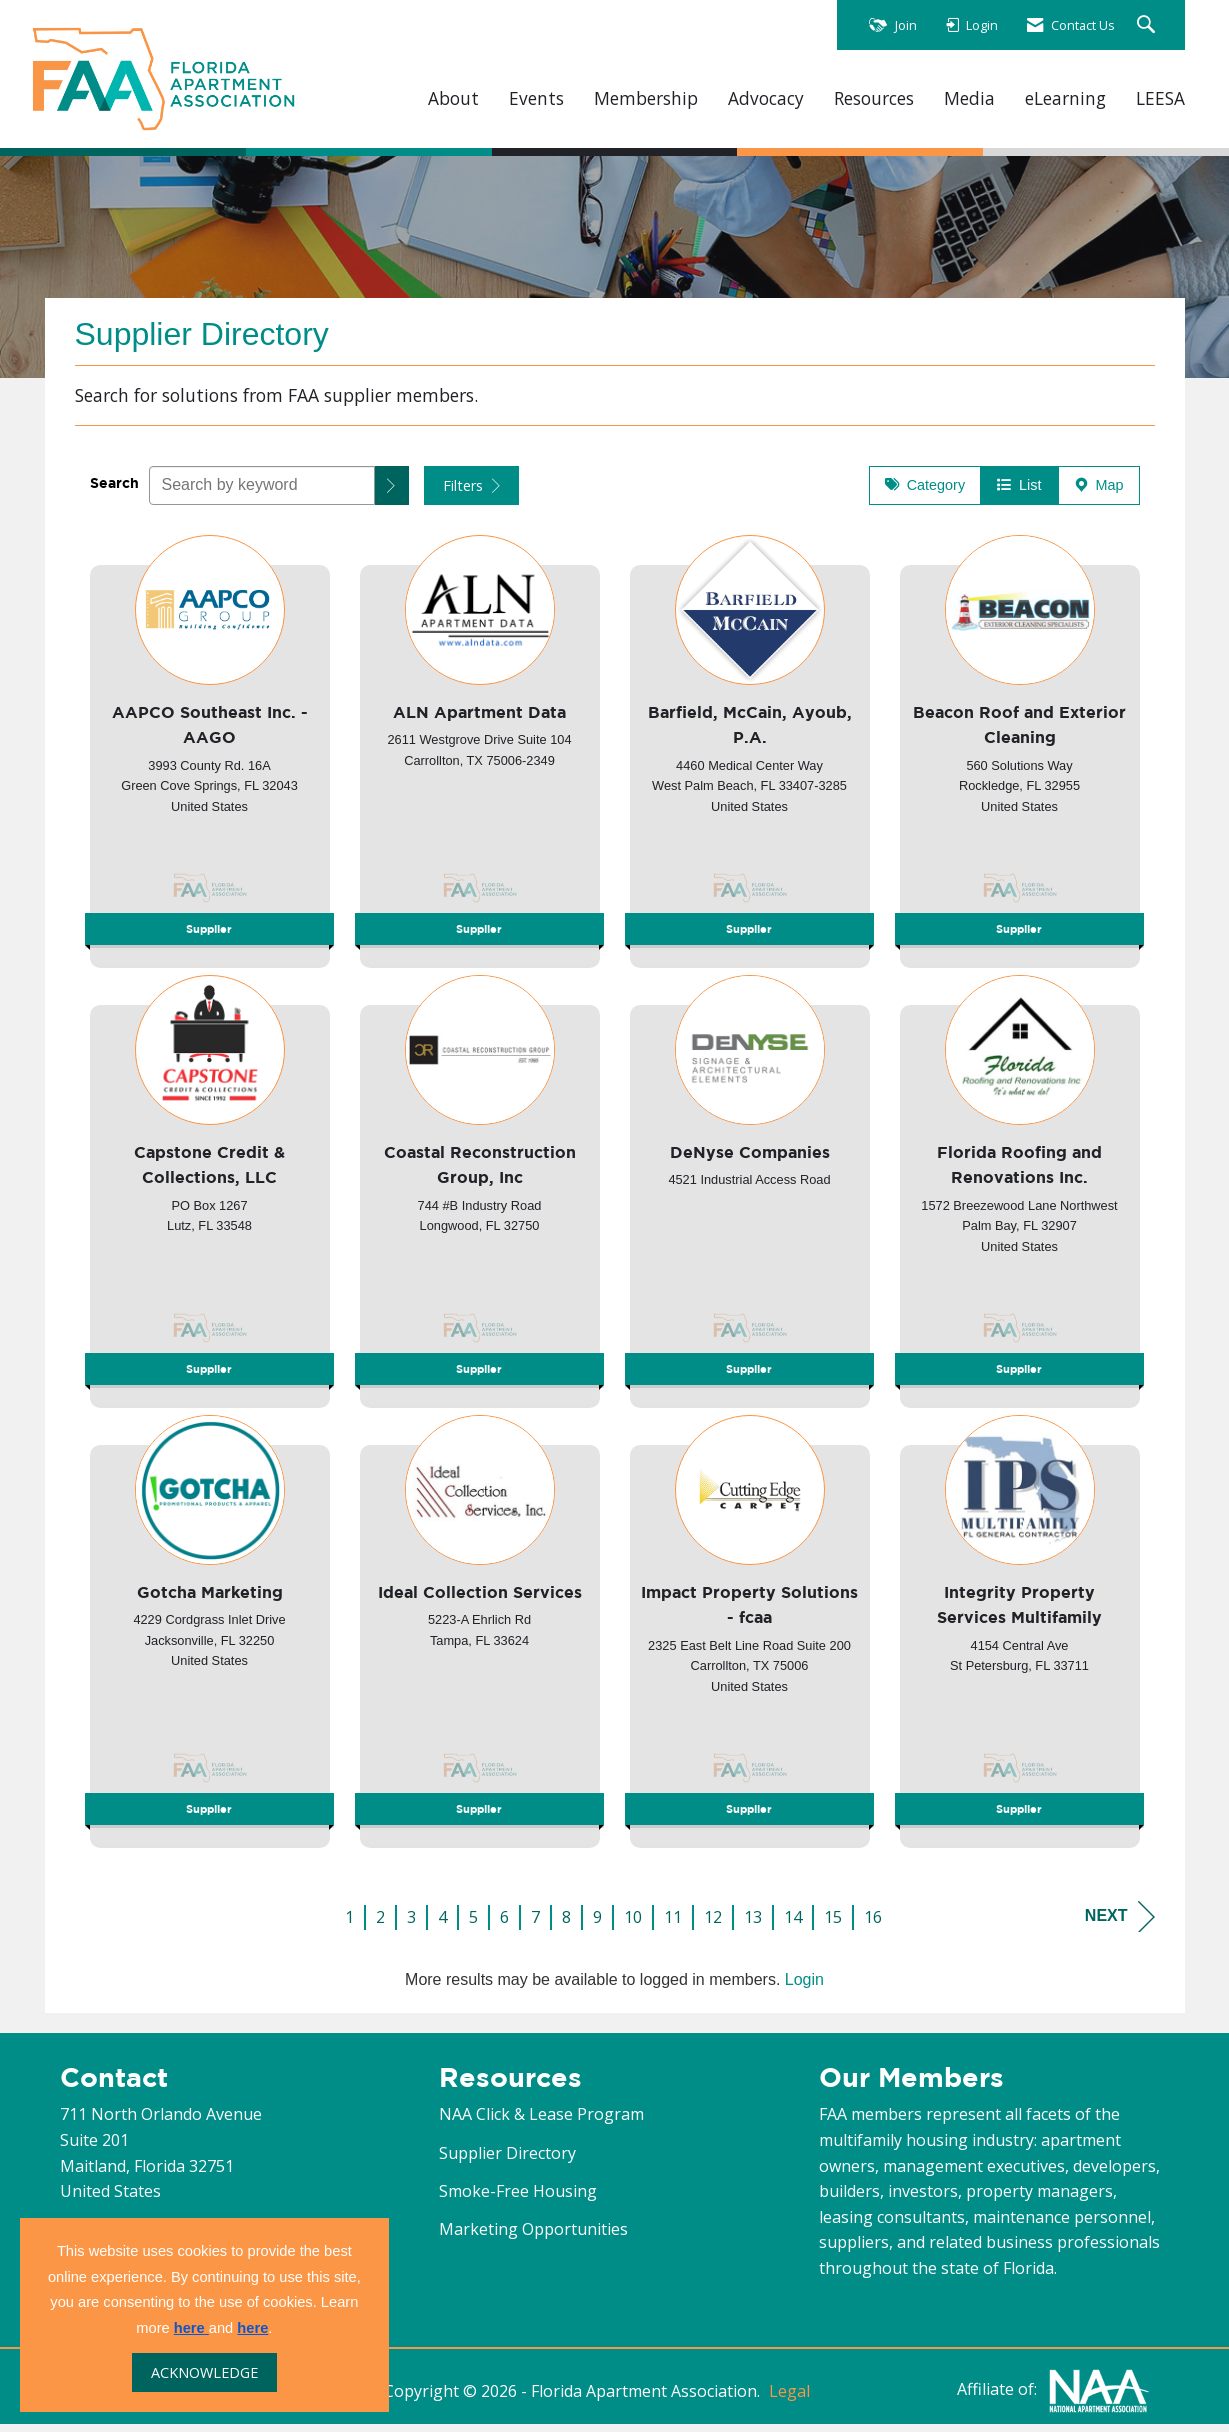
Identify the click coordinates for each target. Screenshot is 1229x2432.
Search (114, 490)
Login (804, 1987)
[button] (392, 493)
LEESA (1160, 98)
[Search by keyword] (262, 493)
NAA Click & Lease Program (541, 2122)
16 (873, 1925)
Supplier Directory (507, 2161)
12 (713, 1925)
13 (753, 1925)
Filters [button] (471, 493)
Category (925, 493)
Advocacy (766, 98)
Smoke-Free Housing (518, 2199)
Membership (646, 98)
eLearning (1065, 98)
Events (536, 98)
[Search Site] (1148, 25)
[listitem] (210, 753)
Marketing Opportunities (533, 2237)
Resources (874, 98)
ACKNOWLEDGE (204, 2372)
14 (793, 1925)
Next (1120, 1924)
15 (833, 1925)
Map (1099, 493)
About (453, 98)
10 (633, 1925)
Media (969, 98)
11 (673, 1925)
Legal (789, 2399)
